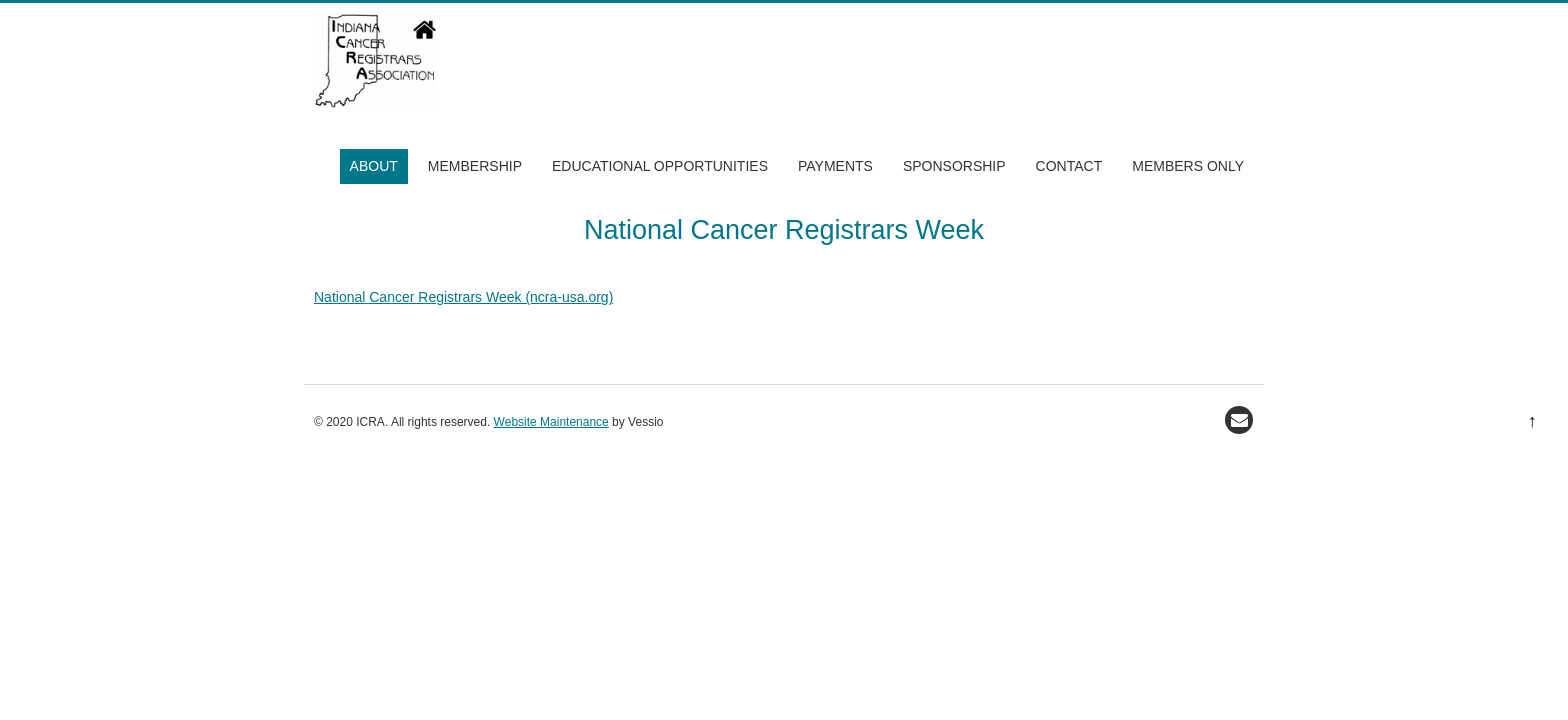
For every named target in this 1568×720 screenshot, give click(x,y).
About (374, 166)
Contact (1069, 166)
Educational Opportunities (660, 166)
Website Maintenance (551, 422)
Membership (475, 166)
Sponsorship (954, 166)
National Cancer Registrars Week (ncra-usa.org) (463, 297)
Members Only (1188, 166)
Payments (835, 166)
